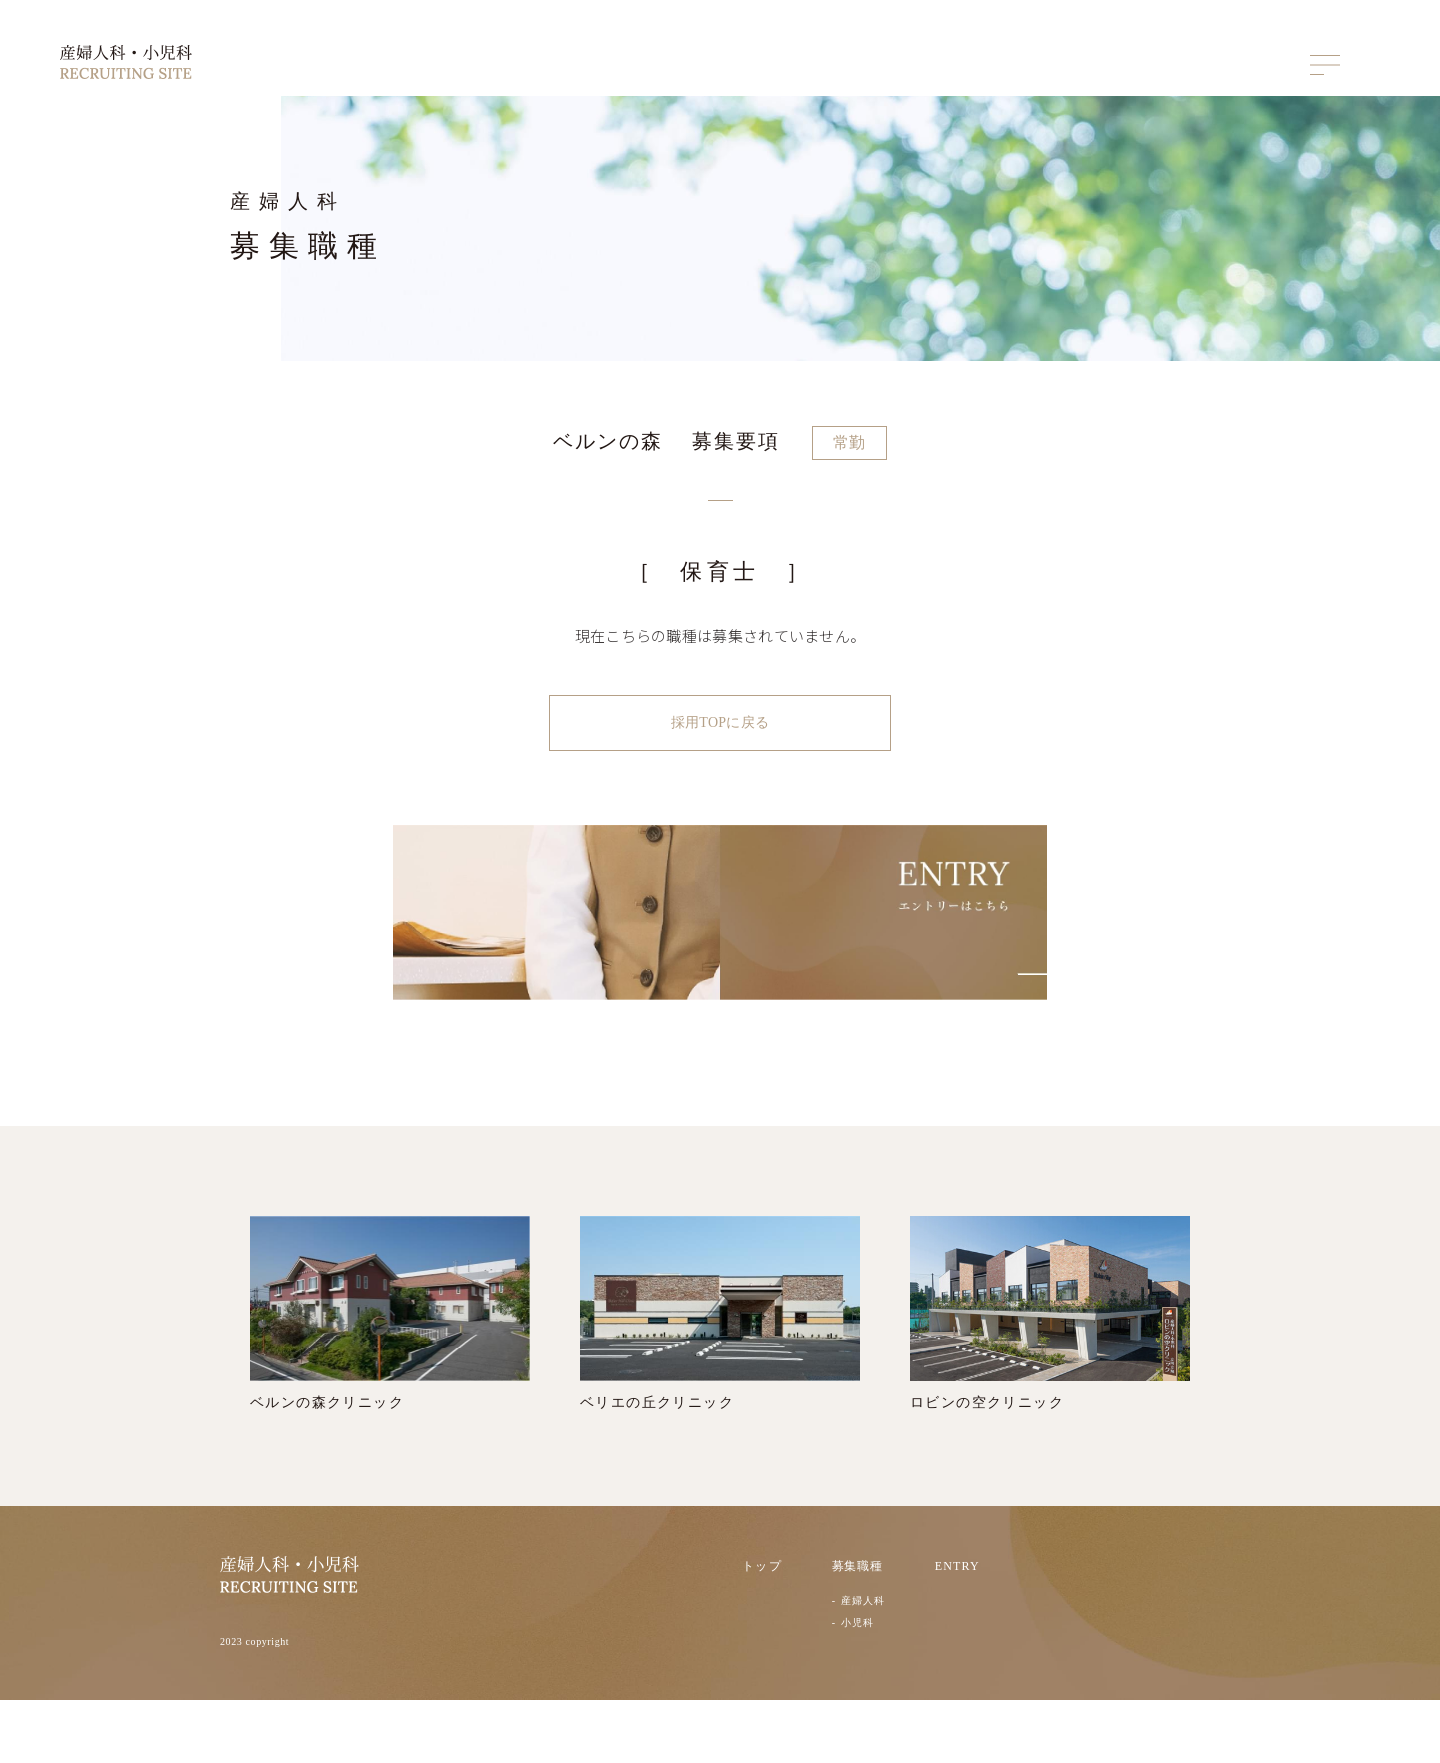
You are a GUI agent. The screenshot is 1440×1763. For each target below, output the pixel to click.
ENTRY (957, 1628)
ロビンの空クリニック (1050, 1375)
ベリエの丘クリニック (720, 1375)
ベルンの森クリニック (390, 1375)
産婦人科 (863, 1662)
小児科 (857, 1685)
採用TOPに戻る (720, 725)
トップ (762, 1628)
